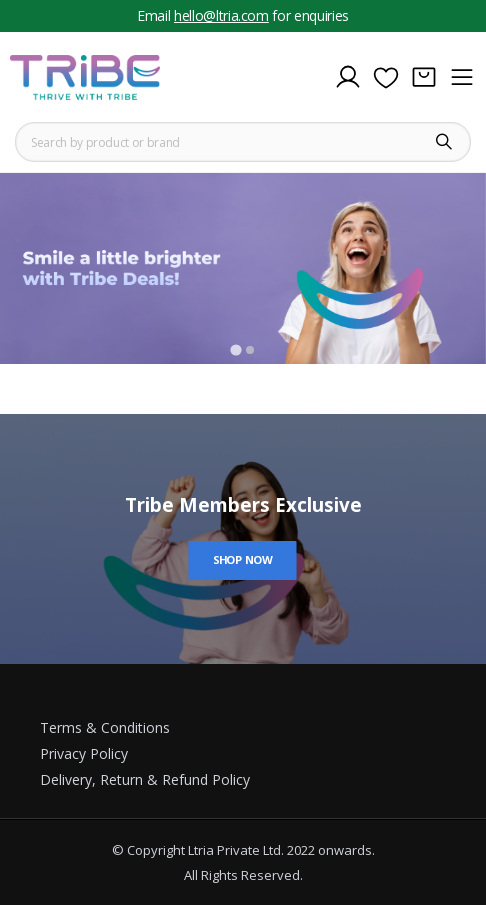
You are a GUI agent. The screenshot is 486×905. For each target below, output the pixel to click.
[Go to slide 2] (250, 350)
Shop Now (243, 559)
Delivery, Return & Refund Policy (145, 779)
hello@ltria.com (221, 15)
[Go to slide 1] (235, 350)
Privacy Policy (84, 753)
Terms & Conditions (105, 727)
